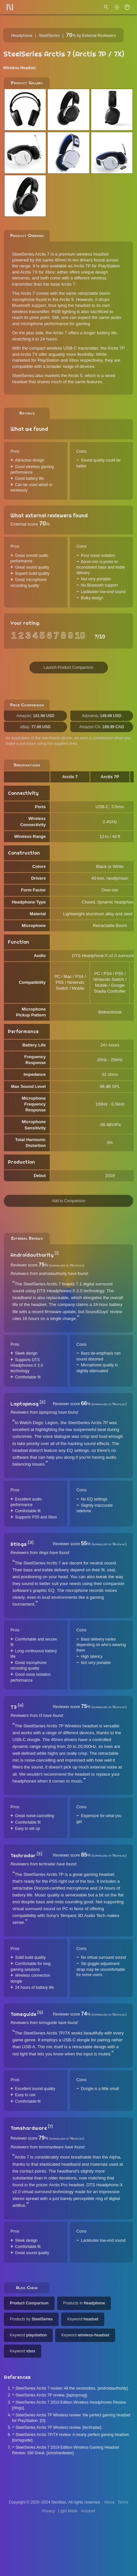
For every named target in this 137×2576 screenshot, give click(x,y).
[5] (39, 1854)
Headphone (21, 35)
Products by (31, 2319)
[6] (40, 2012)
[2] (42, 1402)
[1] (57, 1253)
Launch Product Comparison (68, 667)
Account (88, 2511)
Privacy (48, 2511)
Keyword (82, 2319)
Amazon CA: (101, 727)
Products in (84, 2303)
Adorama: (101, 716)
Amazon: (35, 716)
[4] (20, 1705)
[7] (50, 2126)
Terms (123, 2502)
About (109, 2502)
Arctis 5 (75, 375)
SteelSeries (49, 35)
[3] (30, 1542)
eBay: (35, 727)
